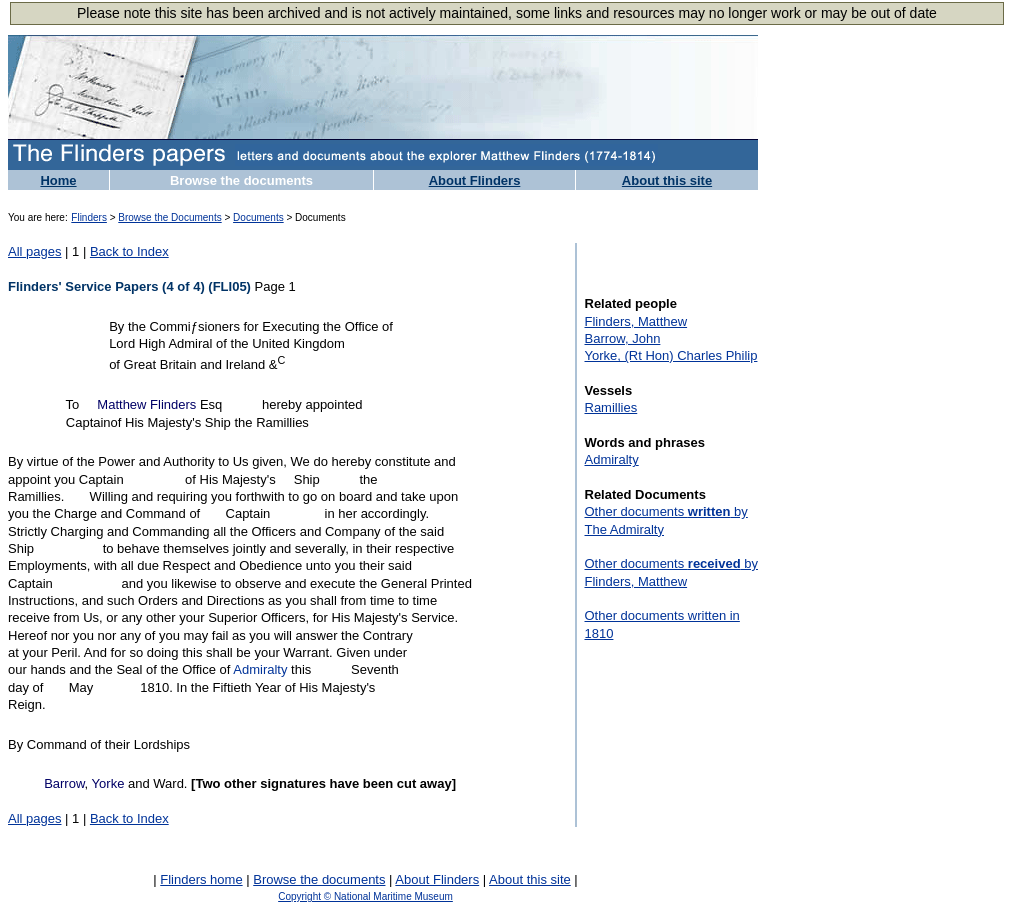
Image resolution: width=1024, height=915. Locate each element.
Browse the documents (241, 180)
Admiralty (260, 669)
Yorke (108, 783)
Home (58, 180)
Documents (258, 217)
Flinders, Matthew (636, 321)
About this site (667, 180)
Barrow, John (623, 338)
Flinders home (201, 879)
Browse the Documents (169, 217)
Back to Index (129, 251)
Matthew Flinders (146, 404)
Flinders (89, 217)
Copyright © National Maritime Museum (365, 896)
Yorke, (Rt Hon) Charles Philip (671, 355)
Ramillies (611, 407)
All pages (34, 251)
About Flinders (475, 180)
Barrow (64, 783)
